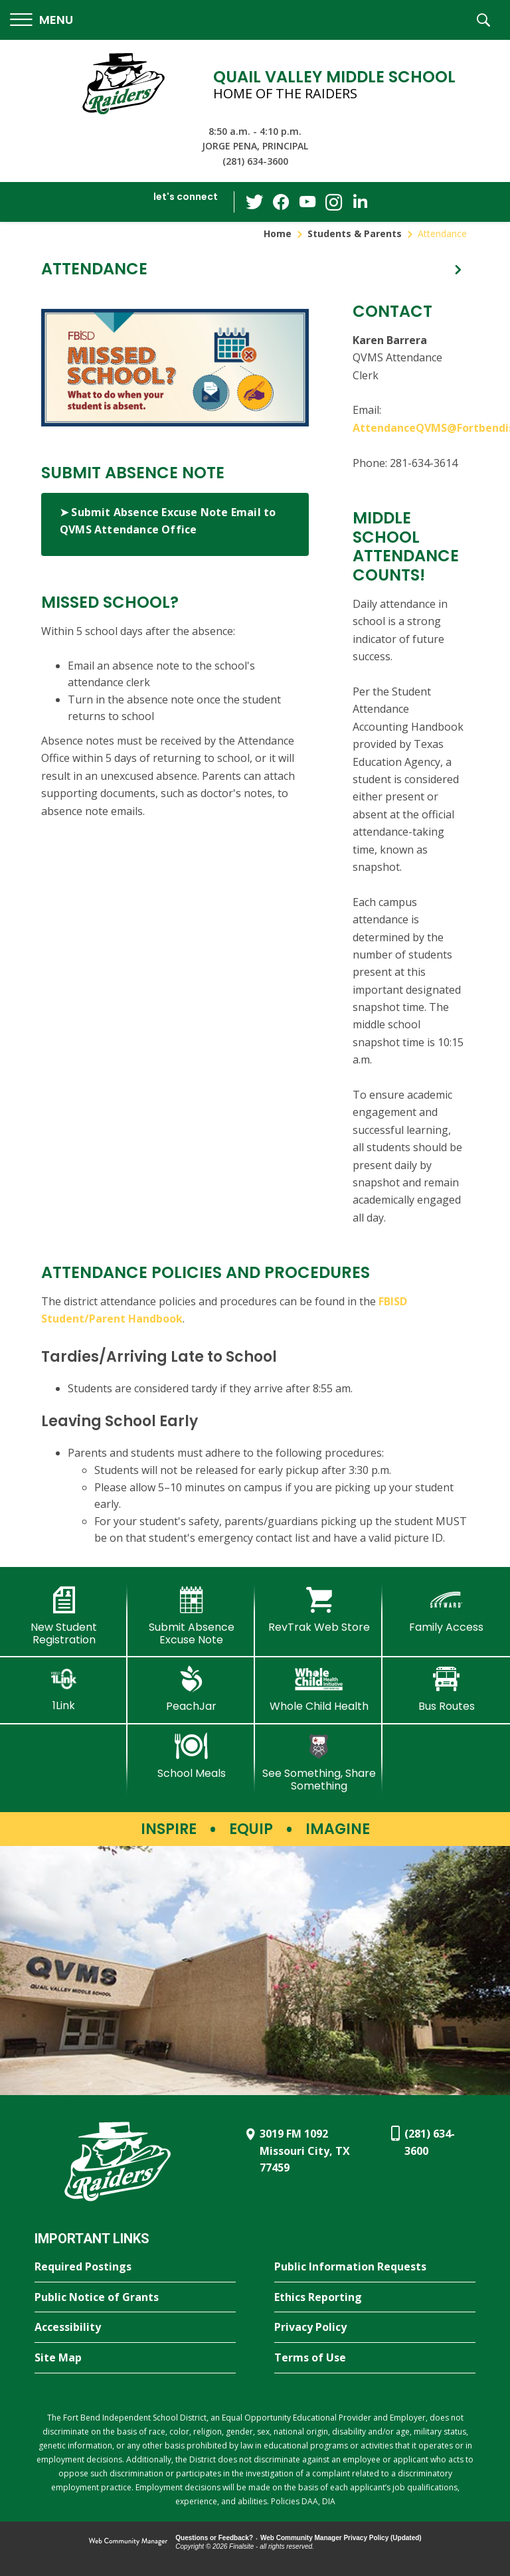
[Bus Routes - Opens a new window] (446, 1689)
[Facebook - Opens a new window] (281, 202)
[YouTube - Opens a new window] (307, 202)
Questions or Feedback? (214, 2537)
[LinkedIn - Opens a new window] (360, 201)
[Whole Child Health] (319, 1689)
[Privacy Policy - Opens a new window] (374, 2327)
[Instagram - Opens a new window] (334, 202)
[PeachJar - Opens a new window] (191, 1689)
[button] (41, 20)
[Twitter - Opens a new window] (254, 201)
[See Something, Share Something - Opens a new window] (319, 1762)
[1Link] (64, 1689)
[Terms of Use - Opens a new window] (374, 2358)
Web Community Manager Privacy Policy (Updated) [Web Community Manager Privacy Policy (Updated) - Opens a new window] (341, 2537)
